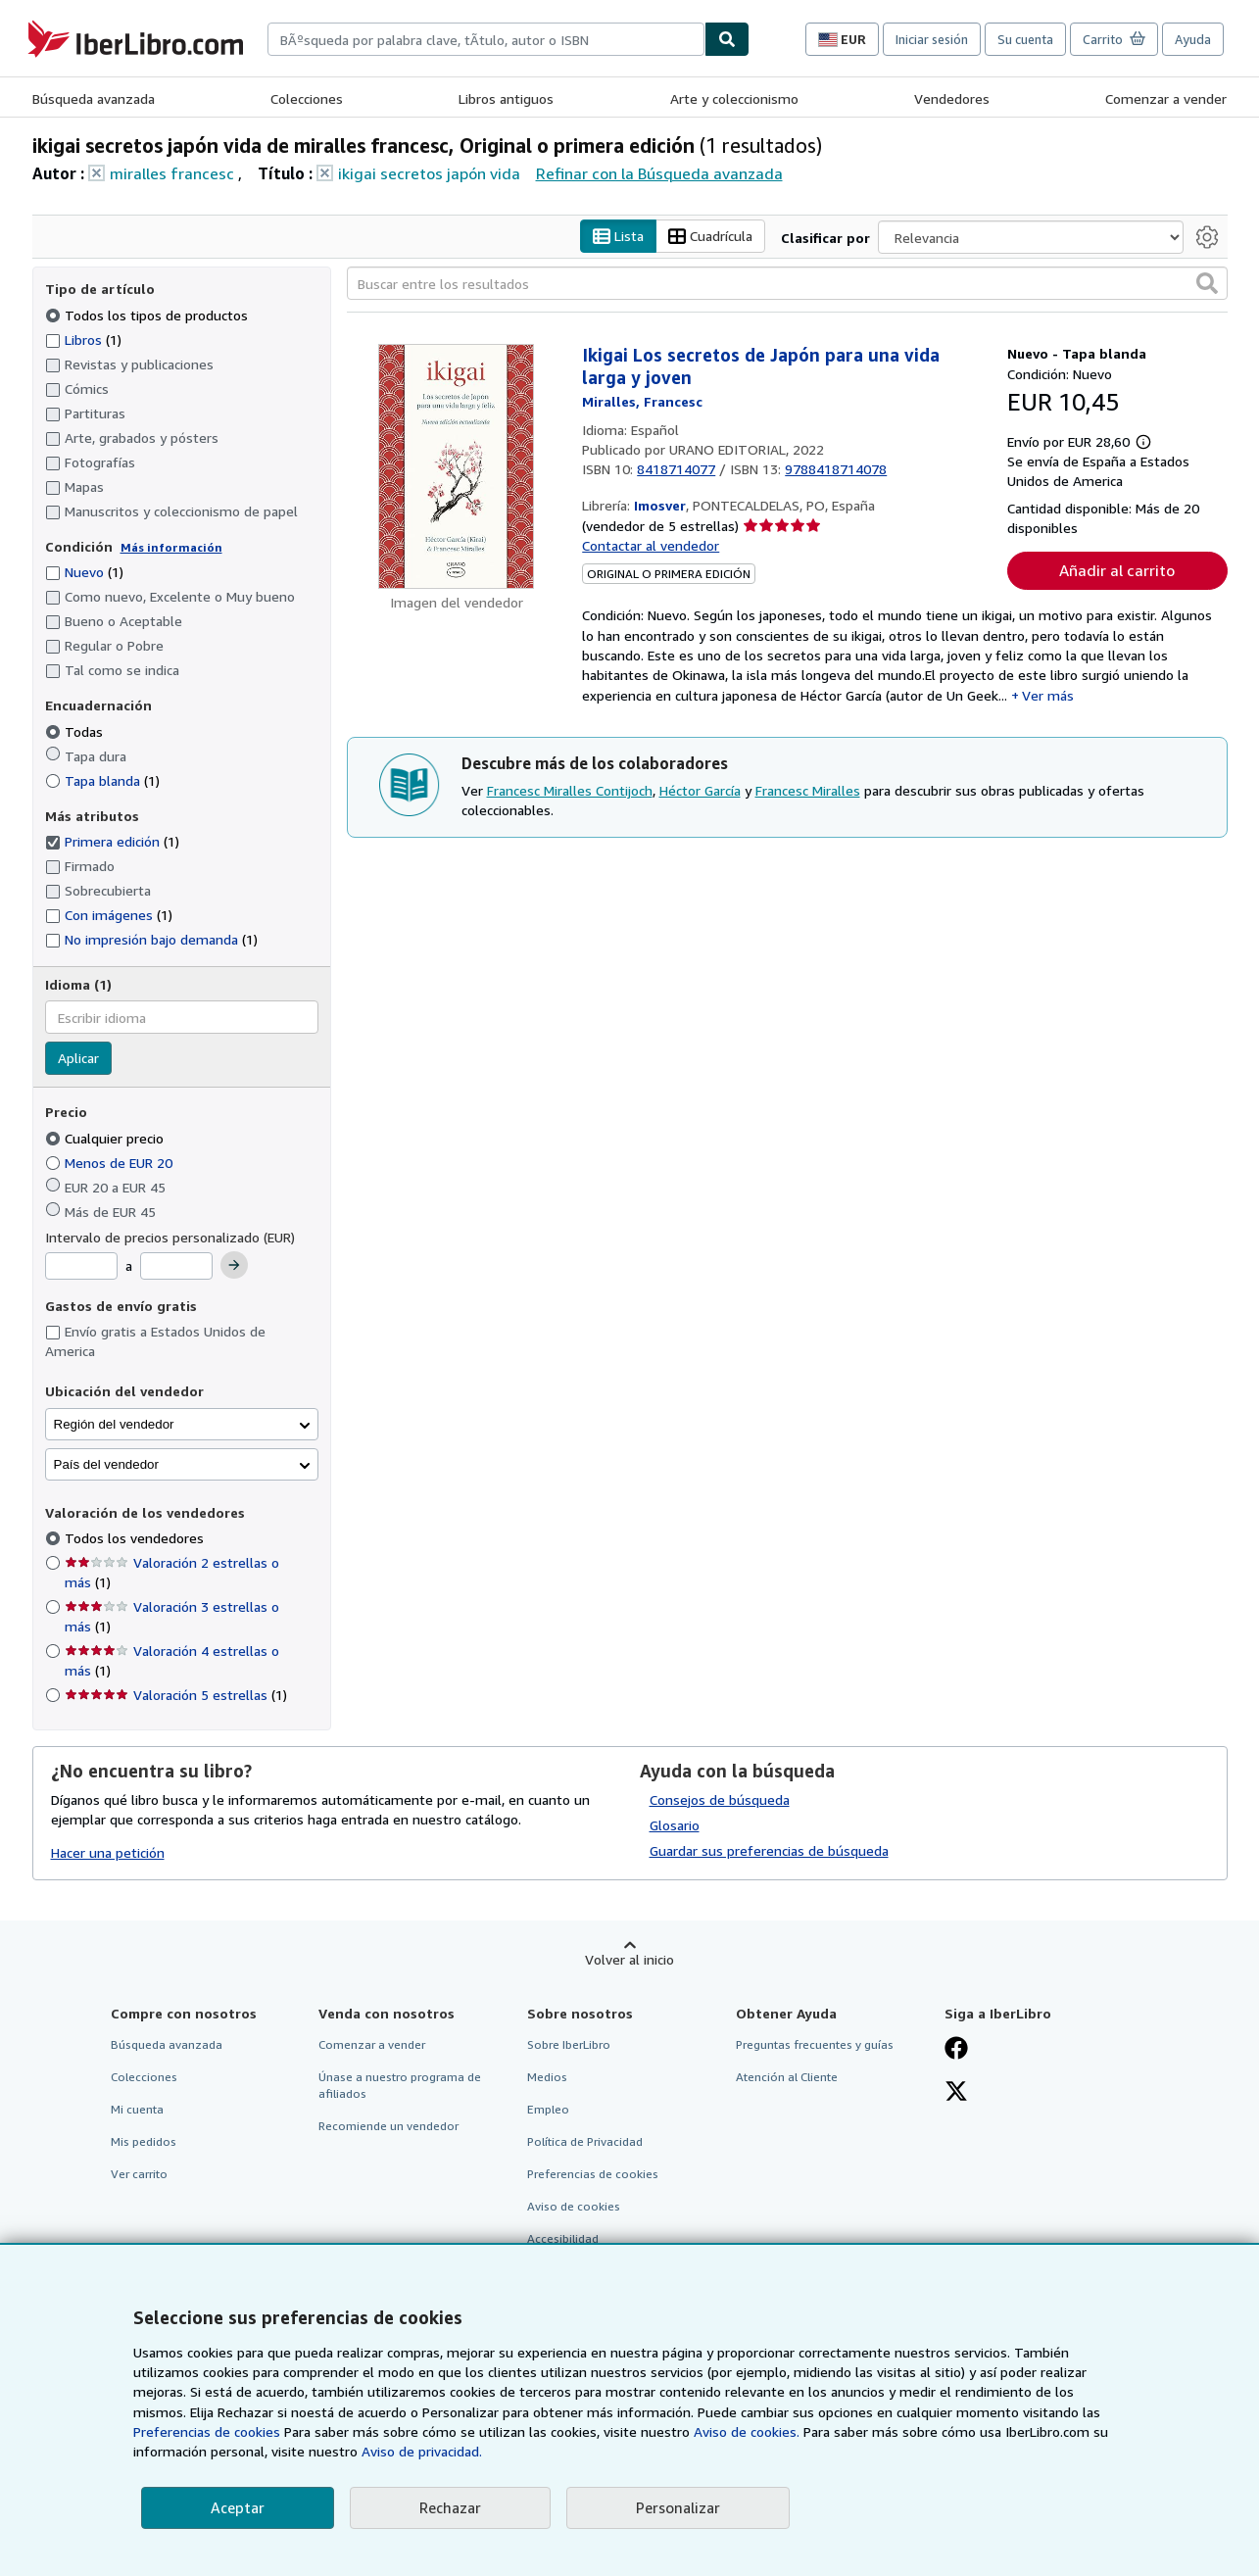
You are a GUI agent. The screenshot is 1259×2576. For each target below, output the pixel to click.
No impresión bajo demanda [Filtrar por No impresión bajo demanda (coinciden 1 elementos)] (151, 940)
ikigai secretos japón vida (429, 173)
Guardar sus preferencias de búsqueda (769, 1850)
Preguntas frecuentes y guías (815, 2044)
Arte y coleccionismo (734, 98)
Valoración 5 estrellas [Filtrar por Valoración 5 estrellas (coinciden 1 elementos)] (176, 1695)
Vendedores (952, 98)
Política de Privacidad (585, 2142)
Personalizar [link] (678, 2507)
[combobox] (485, 39)
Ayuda (1193, 39)
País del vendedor (106, 1464)
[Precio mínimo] (81, 1267)
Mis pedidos (143, 2142)
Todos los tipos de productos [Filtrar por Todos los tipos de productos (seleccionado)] (148, 315)
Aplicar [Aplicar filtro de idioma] (78, 1058)
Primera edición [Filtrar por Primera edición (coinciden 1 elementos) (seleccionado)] (112, 842)
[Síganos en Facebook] (956, 2049)
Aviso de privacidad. (422, 2451)
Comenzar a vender (1166, 98)
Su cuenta (1025, 39)
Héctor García (700, 790)
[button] (1207, 284)
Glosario (675, 1825)
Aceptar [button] (238, 2507)
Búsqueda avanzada (93, 98)
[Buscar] (727, 39)
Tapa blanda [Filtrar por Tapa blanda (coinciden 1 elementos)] (102, 780)
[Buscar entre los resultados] (787, 284)
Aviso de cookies (573, 2207)
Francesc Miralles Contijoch (570, 790)
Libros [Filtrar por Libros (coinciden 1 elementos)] (83, 339)
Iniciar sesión (932, 39)
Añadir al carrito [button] (1117, 571)
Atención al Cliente (787, 2076)
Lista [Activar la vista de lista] (618, 236)
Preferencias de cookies (206, 2431)
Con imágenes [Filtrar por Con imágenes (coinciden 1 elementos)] (108, 915)
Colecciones (306, 98)
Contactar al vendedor (650, 546)
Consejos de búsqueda (720, 1799)
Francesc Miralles (807, 790)
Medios (547, 2076)
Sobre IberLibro (568, 2044)
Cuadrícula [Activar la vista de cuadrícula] (710, 236)
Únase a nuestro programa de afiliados (399, 2085)
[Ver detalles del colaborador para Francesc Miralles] (642, 402)
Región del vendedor (114, 1424)
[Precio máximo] (176, 1267)
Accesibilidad (563, 2239)
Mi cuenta (137, 2109)
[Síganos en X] (956, 2093)
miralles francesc (172, 173)
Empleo (548, 2109)
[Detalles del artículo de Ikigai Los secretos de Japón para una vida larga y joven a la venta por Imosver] (457, 467)
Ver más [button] (1048, 695)
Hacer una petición (108, 1853)
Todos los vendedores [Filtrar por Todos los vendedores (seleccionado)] (136, 1539)
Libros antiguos (506, 98)
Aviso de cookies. (746, 2431)
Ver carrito (139, 2174)
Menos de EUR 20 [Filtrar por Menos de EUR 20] (110, 1162)
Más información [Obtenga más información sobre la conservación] (171, 547)
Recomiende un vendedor (388, 2126)
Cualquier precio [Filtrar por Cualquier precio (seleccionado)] (106, 1138)
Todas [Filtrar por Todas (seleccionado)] (76, 731)
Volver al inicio (629, 1959)
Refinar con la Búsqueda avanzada (659, 173)
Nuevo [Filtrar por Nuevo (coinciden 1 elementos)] (84, 572)
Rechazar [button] (450, 2507)
